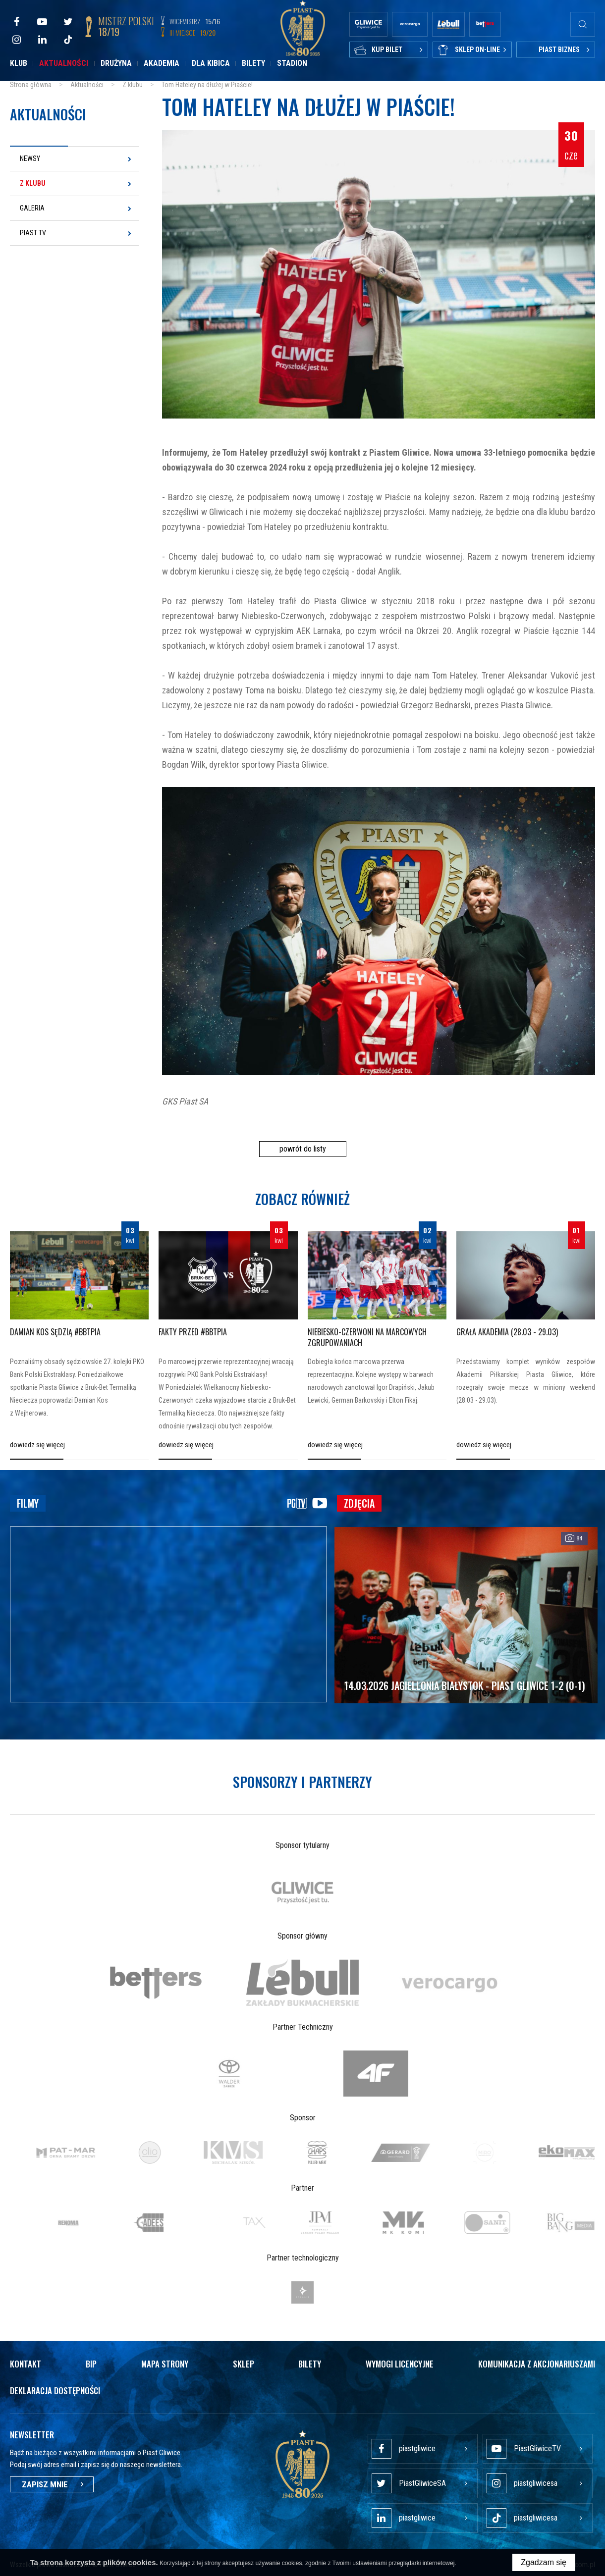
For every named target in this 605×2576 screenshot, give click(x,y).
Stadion (292, 63)
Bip (91, 2364)
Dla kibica (211, 63)
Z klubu (33, 183)
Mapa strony (164, 2364)
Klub (18, 63)
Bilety (253, 63)
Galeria (32, 208)
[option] (302, 1891)
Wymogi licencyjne (400, 2364)
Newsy (30, 158)
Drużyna (116, 63)
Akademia (161, 63)
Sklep (243, 2364)
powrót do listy (302, 1149)
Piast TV (33, 233)
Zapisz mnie (52, 2484)
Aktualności (63, 63)
